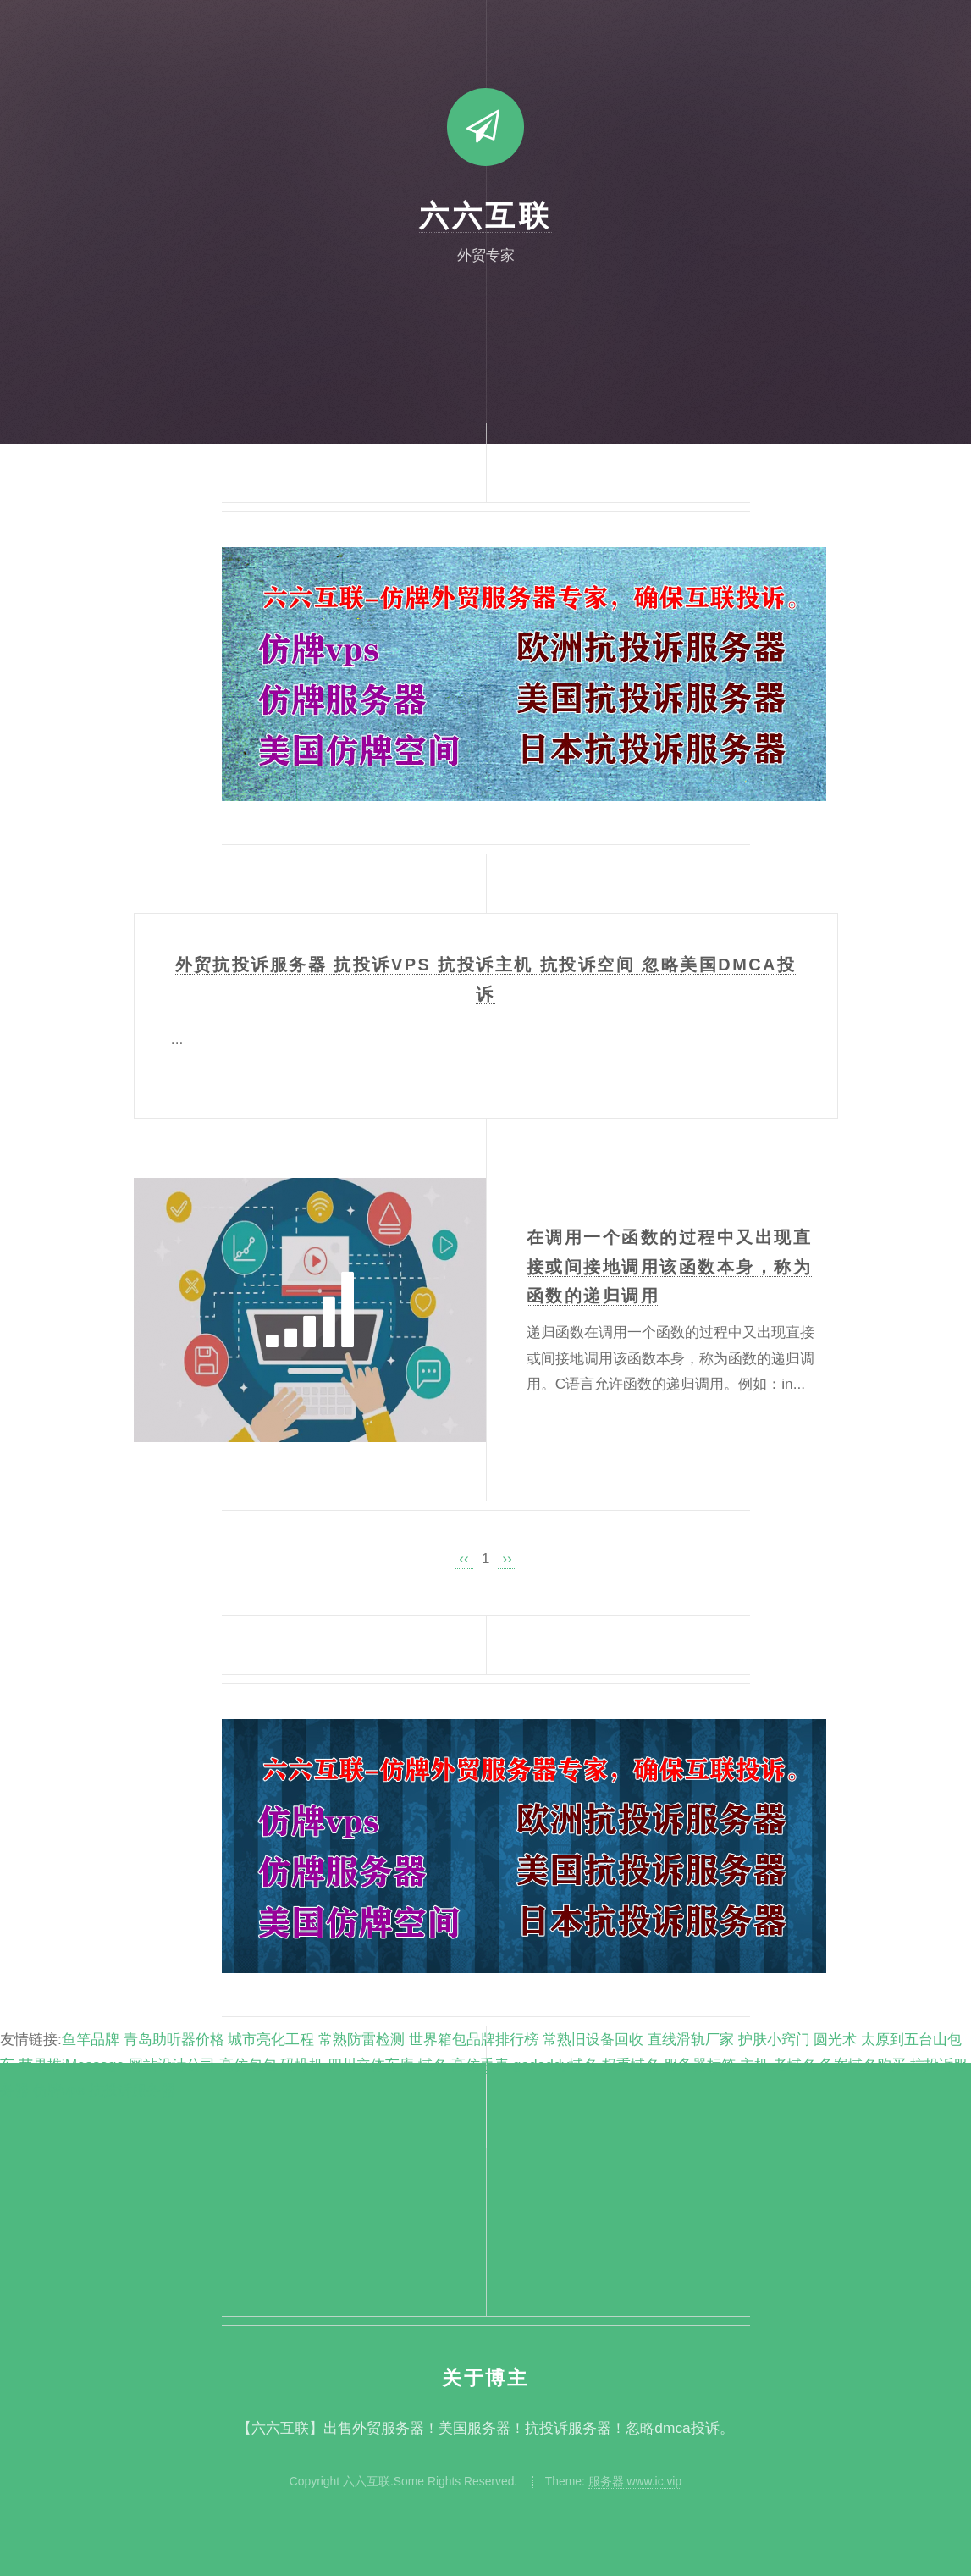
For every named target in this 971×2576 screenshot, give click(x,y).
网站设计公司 (172, 2064)
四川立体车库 (371, 2064)
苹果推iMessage (71, 2064)
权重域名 (630, 2064)
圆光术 (835, 2039)
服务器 (606, 2481)
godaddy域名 (556, 2064)
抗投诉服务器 (132, 2089)
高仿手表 (480, 2064)
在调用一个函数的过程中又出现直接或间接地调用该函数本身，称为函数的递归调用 (669, 1267)
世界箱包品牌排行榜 (473, 2039)
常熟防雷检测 (361, 2039)
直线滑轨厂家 (691, 2039)
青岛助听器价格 (174, 2039)
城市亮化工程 (271, 2039)
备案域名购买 (862, 2064)
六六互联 (485, 216)
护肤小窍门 (774, 2039)
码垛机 (301, 2064)
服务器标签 (700, 2064)
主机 (754, 2064)
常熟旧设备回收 (593, 2039)
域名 (432, 2064)
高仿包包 (248, 2064)
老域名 (794, 2064)
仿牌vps (59, 2089)
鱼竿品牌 (90, 2039)
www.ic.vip (653, 2481)
